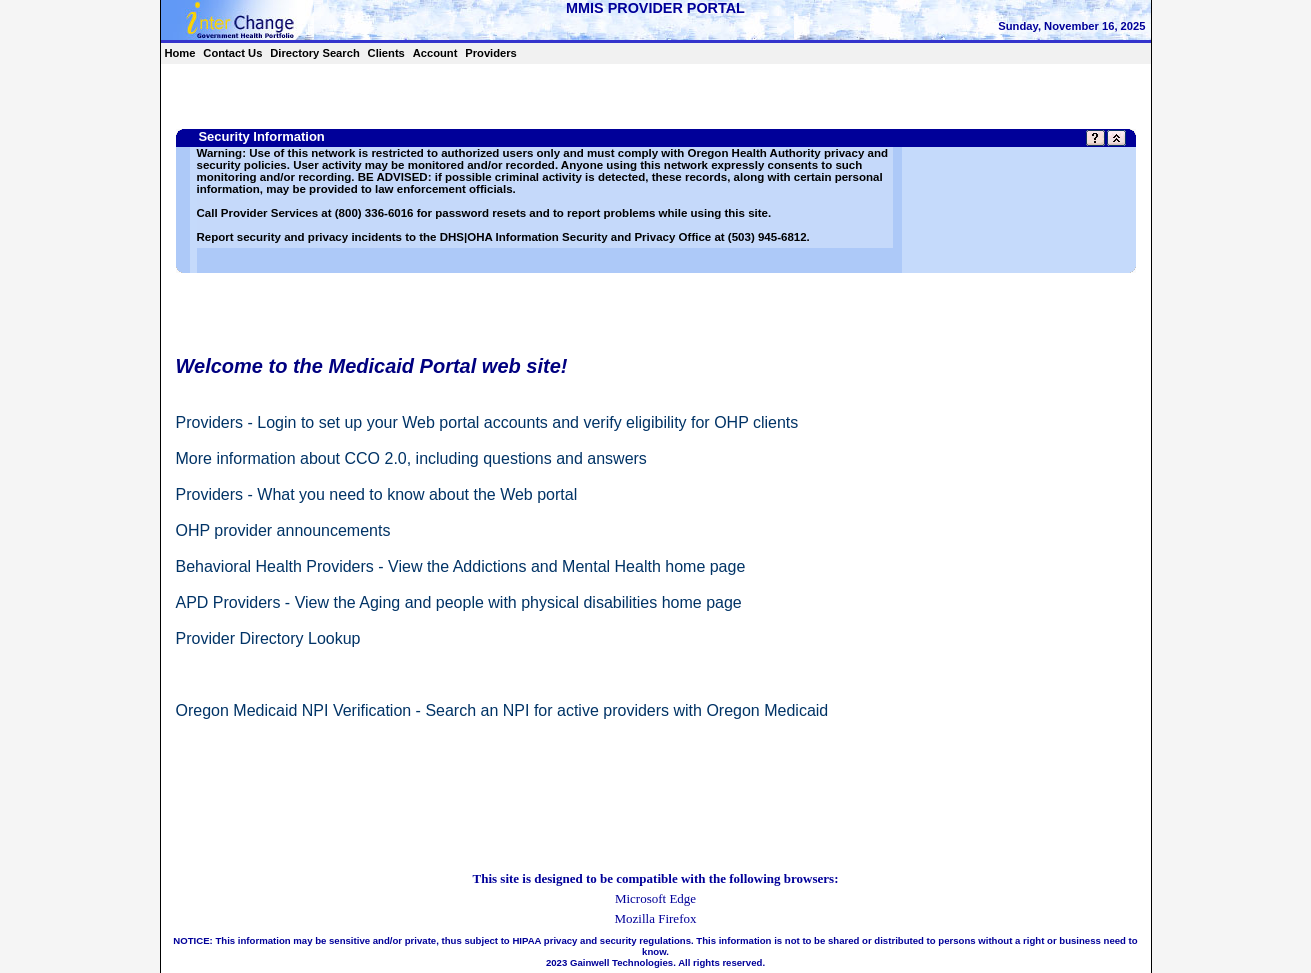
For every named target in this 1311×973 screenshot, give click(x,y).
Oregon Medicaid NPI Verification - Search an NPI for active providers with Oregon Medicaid (502, 710)
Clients (386, 53)
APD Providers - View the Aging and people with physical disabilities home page (459, 602)
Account (435, 53)
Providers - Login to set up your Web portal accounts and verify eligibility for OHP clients (487, 422)
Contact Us (232, 53)
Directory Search (315, 53)
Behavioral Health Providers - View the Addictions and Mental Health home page (461, 566)
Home (179, 53)
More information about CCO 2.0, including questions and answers (411, 458)
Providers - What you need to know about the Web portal (377, 494)
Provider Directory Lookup (268, 638)
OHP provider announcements (283, 530)
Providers (491, 53)
